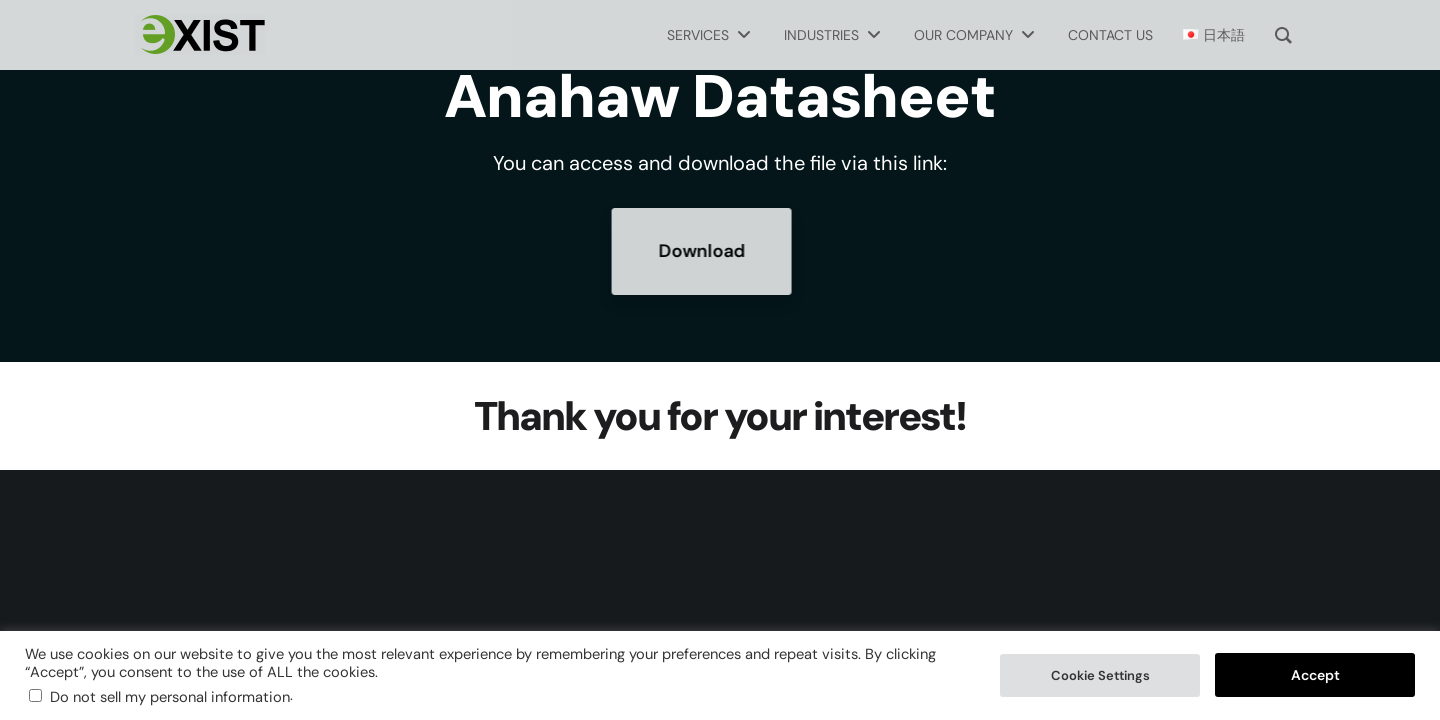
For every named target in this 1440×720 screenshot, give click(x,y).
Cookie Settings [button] (1100, 675)
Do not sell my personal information (170, 697)
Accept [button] (1315, 675)
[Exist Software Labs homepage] (200, 35)
